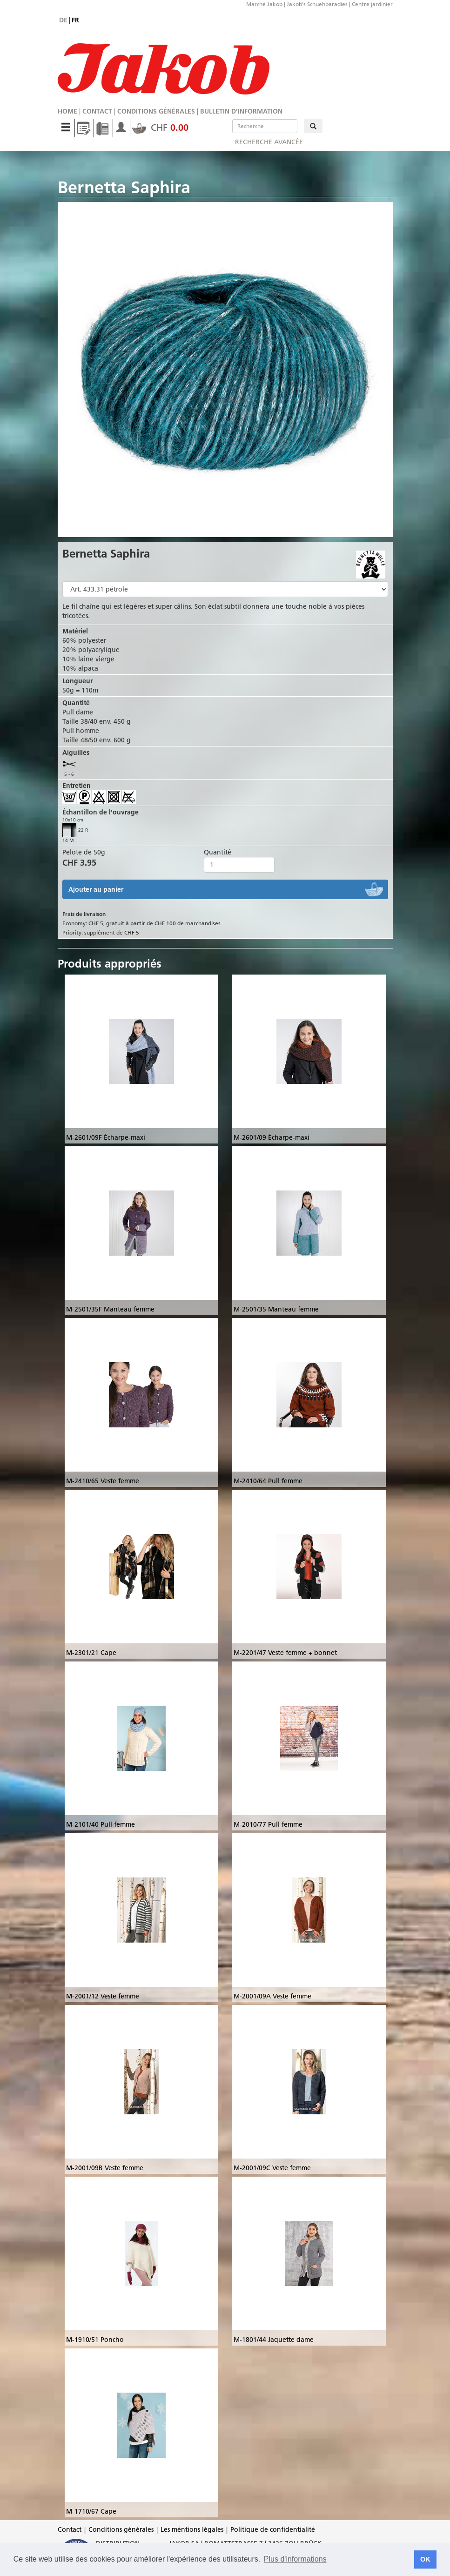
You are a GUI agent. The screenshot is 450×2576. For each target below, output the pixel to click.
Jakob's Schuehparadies (317, 3)
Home (67, 111)
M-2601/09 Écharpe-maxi (271, 1137)
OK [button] (425, 2559)
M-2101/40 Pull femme (100, 1824)
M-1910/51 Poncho (95, 2339)
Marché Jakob (264, 3)
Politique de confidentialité (272, 2529)
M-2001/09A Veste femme (272, 1996)
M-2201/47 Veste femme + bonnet (285, 1652)
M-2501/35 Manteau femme (276, 1309)
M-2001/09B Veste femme (104, 2168)
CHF (160, 127)
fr (75, 20)
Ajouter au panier (95, 889)
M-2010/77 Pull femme (268, 1824)
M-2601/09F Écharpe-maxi (105, 1137)
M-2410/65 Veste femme (102, 1481)
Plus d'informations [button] (295, 2559)
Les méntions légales (192, 2529)
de (63, 20)
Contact (97, 111)
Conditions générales (156, 111)
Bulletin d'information (241, 111)
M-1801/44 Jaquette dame (274, 2339)
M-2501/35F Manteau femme (110, 1309)
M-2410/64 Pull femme (268, 1481)
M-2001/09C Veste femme (272, 2168)
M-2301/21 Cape (91, 1652)
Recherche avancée (269, 142)
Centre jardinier (372, 3)
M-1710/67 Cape (91, 2511)
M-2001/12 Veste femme (102, 1996)
